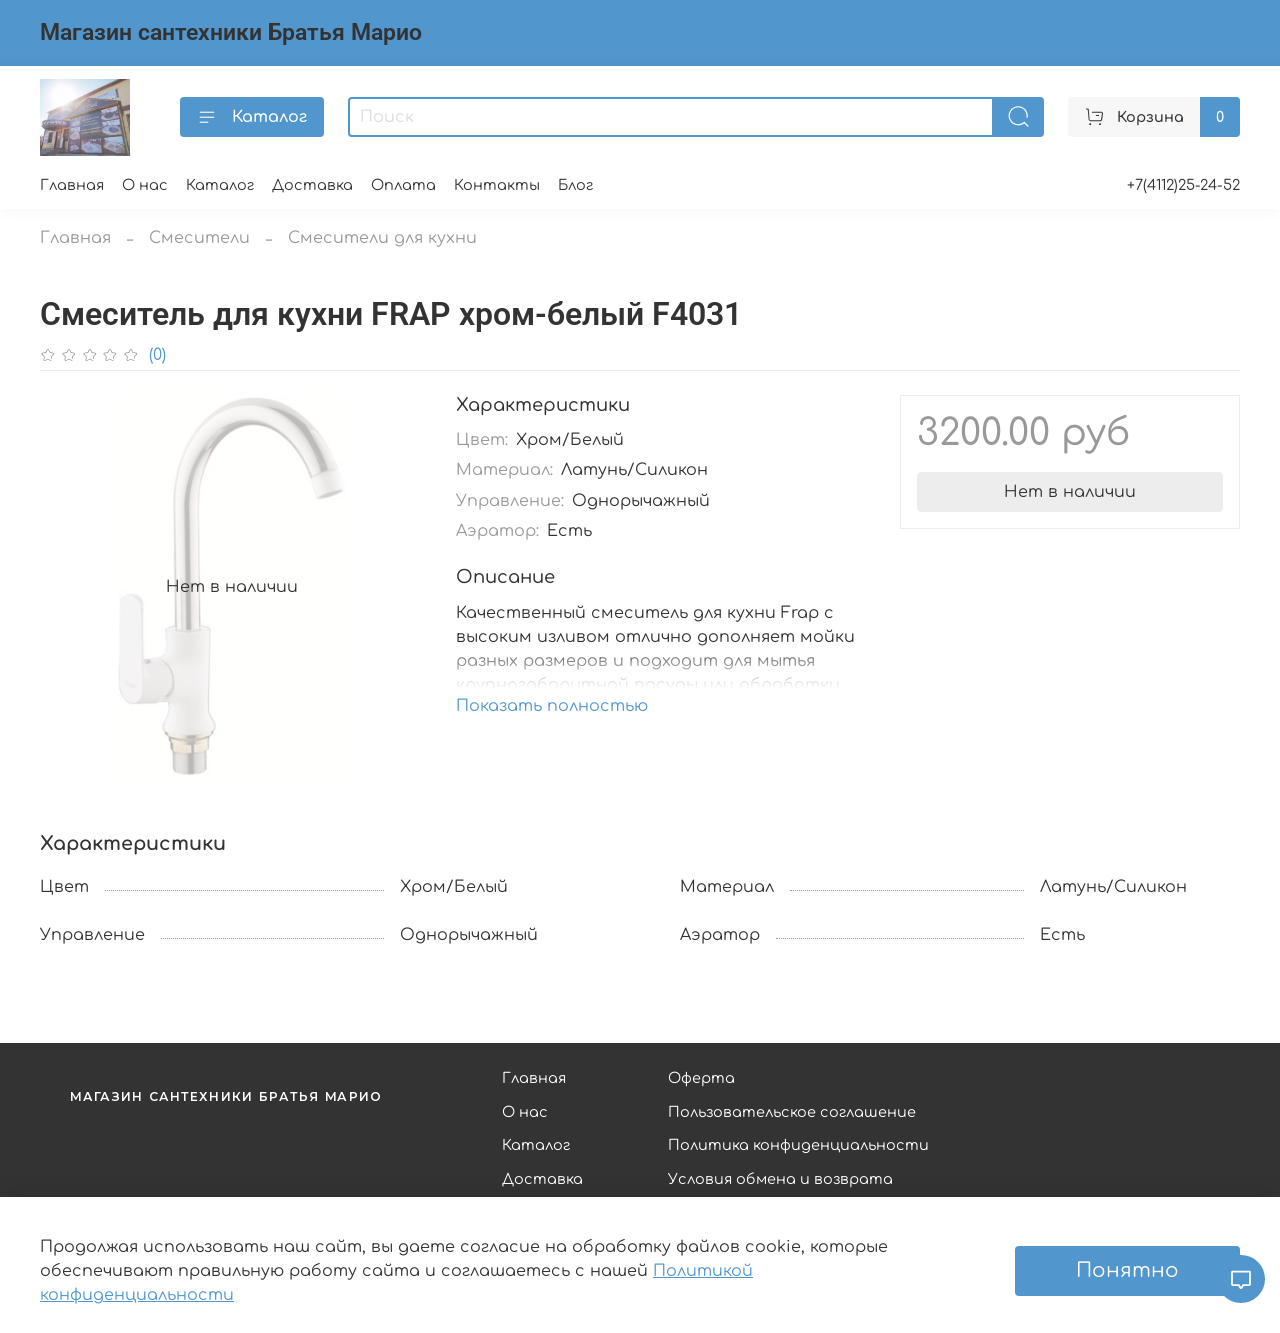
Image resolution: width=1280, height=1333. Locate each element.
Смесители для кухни (382, 238)
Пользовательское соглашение (792, 1112)
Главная (72, 185)
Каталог (252, 117)
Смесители (199, 238)
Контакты (497, 185)
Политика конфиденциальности (798, 1145)
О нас (145, 185)
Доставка (312, 185)
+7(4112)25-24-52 (1183, 185)
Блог (575, 185)
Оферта (701, 1078)
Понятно (1127, 1270)
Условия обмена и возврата (780, 1179)
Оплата (403, 185)
